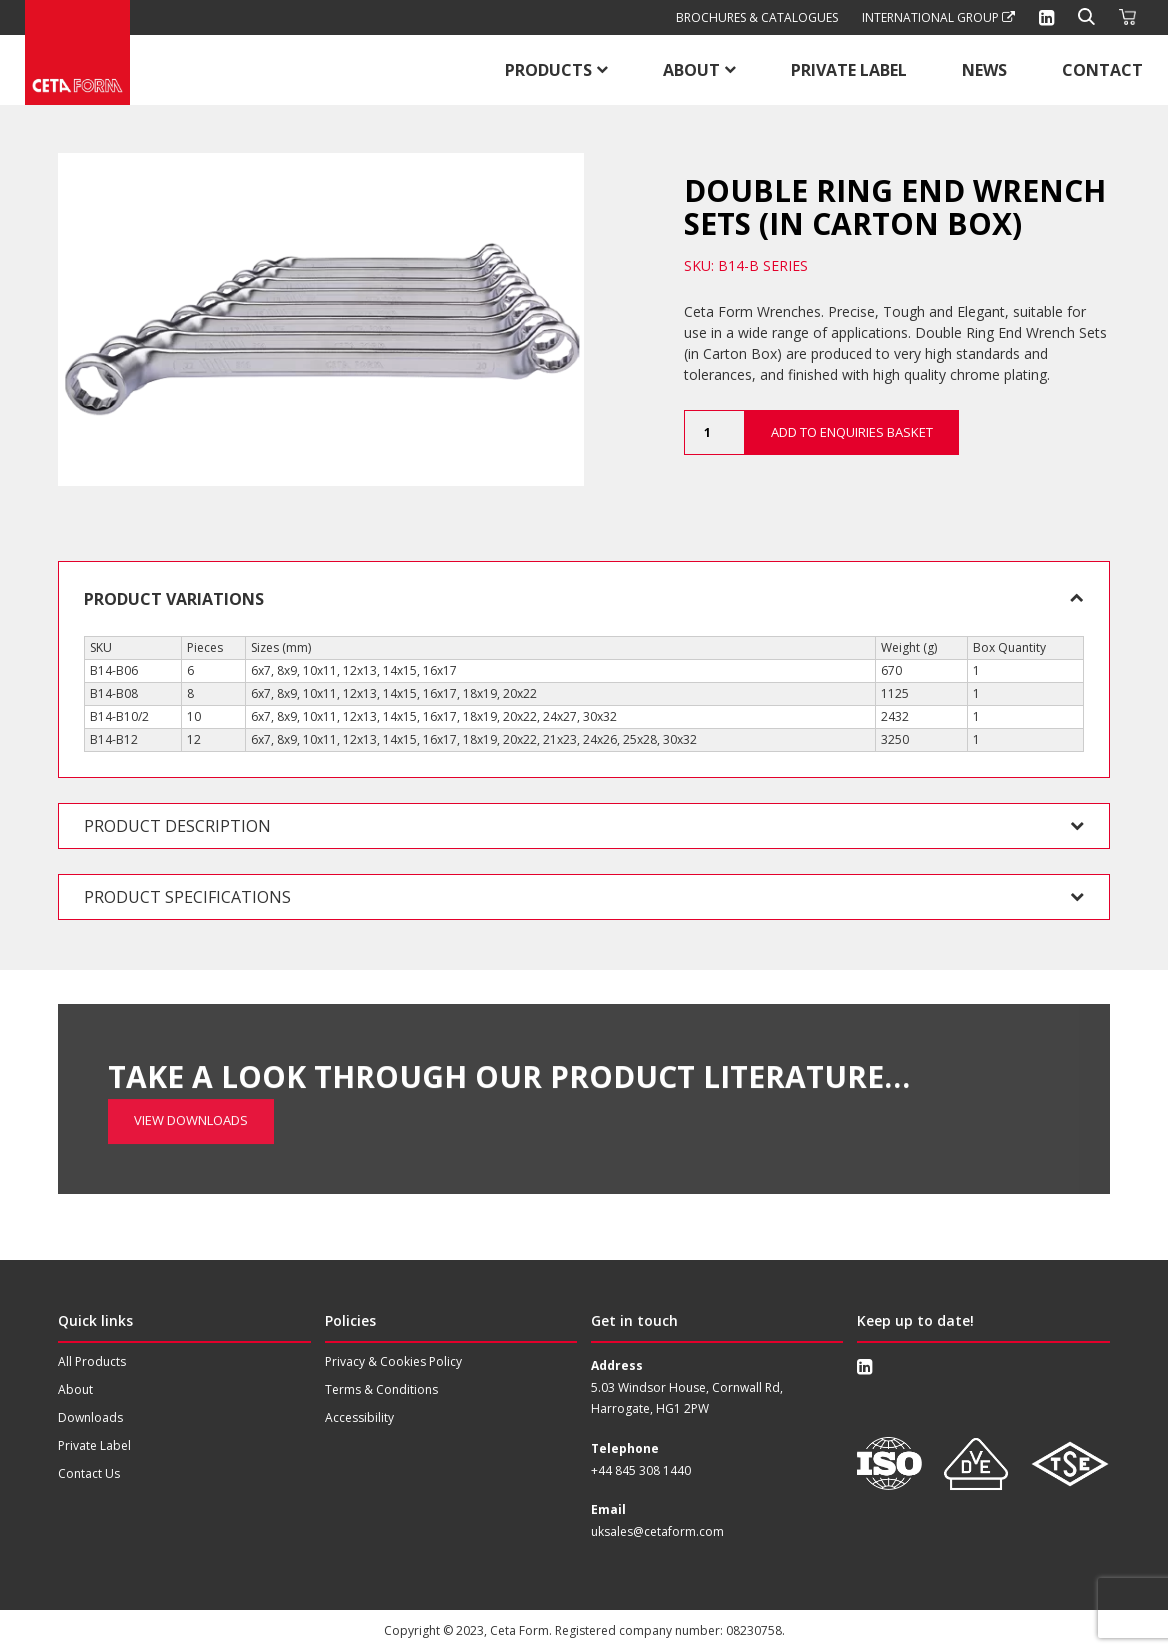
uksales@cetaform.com (657, 1531)
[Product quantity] (714, 432)
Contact (1102, 70)
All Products (92, 1361)
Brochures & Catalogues (757, 17)
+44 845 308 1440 (641, 1470)
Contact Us (89, 1473)
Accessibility (359, 1417)
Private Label (849, 70)
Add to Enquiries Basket (852, 432)
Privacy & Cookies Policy (393, 1361)
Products (548, 70)
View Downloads (191, 1056)
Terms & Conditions (381, 1389)
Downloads (90, 1417)
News (984, 70)
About (691, 70)
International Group (938, 17)
